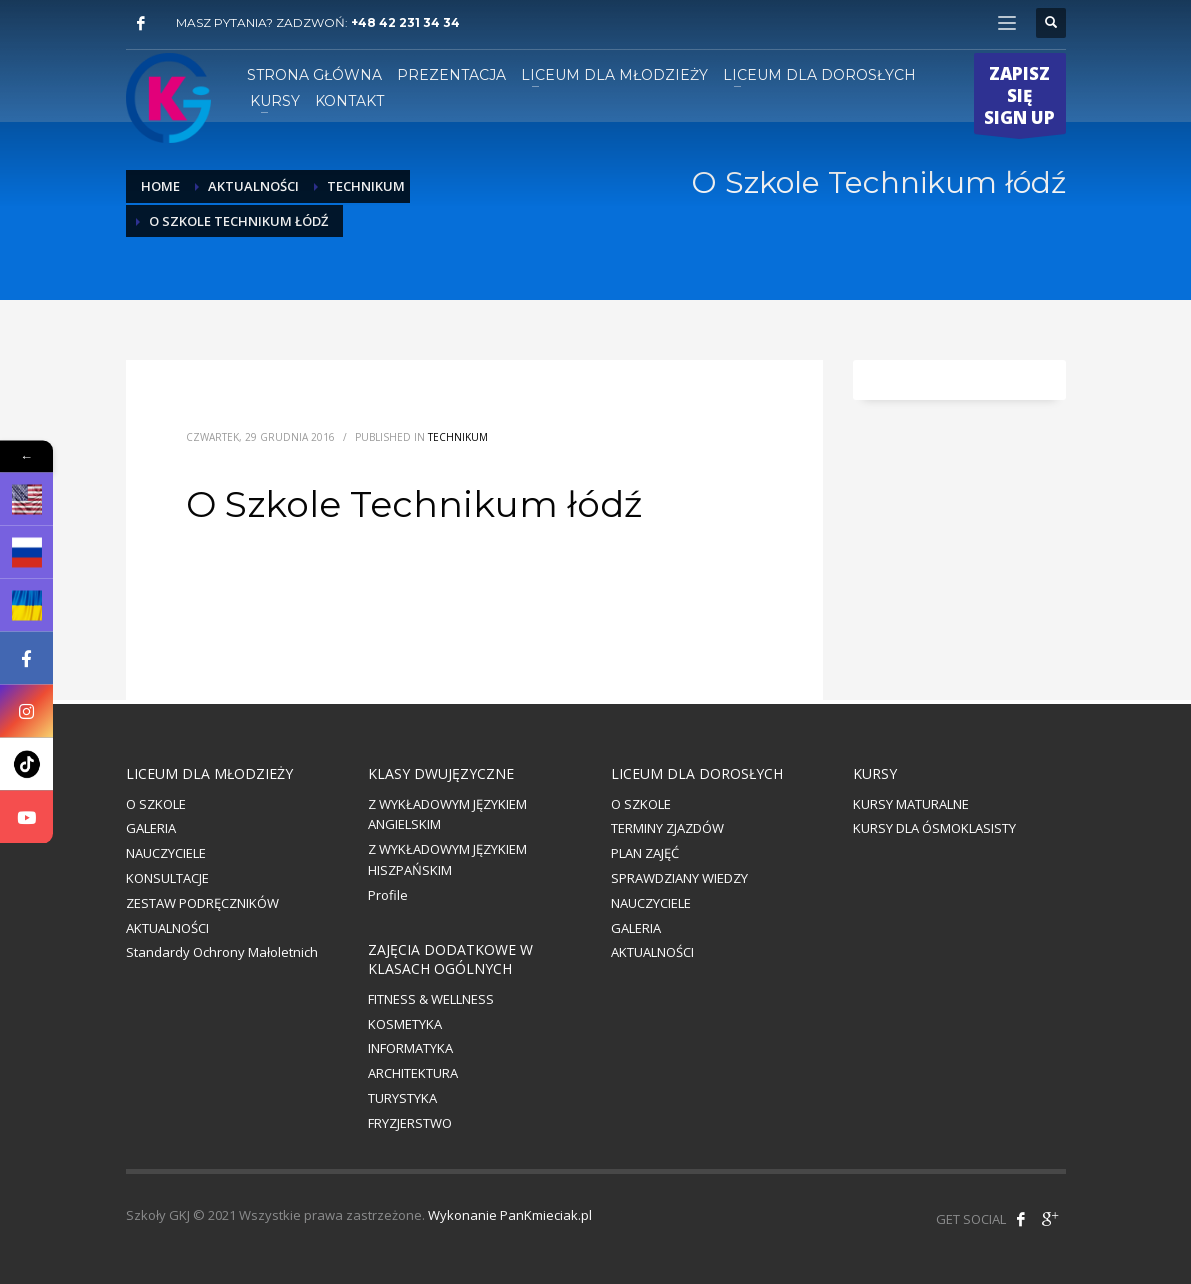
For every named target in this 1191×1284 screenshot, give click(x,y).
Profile (388, 895)
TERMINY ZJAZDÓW (667, 828)
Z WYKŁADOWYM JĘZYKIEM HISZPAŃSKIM (447, 859)
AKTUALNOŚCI (167, 928)
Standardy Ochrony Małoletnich (222, 952)
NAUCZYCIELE (166, 853)
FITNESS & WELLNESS (431, 999)
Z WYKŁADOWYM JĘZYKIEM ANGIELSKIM (447, 814)
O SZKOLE (156, 804)
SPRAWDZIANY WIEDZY (679, 878)
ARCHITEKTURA (413, 1073)
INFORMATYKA (410, 1048)
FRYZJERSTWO (410, 1123)
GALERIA (151, 828)
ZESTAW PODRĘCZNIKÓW (202, 903)
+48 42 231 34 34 (405, 22)
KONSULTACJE (167, 878)
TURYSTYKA (402, 1098)
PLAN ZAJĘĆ (645, 853)
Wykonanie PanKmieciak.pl (510, 1215)
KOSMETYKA (405, 1024)
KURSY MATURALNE (911, 804)
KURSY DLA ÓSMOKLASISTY (934, 828)
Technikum (458, 437)
